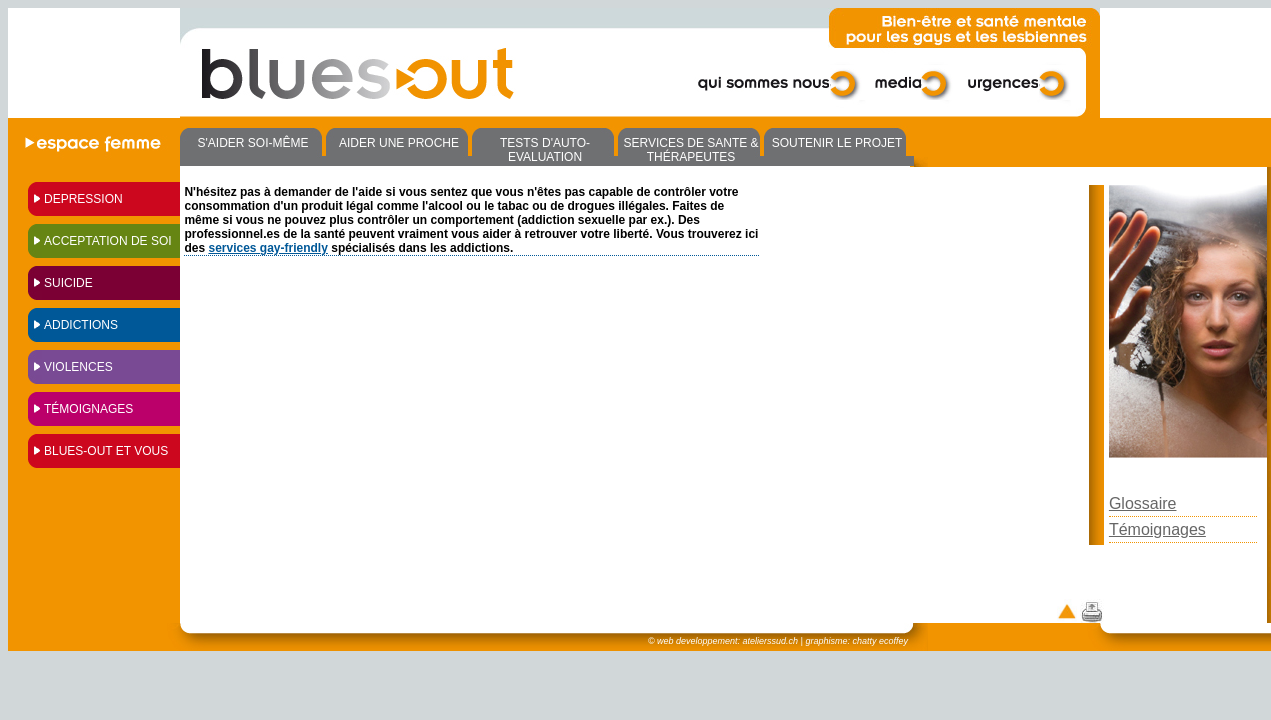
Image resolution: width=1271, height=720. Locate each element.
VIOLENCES (78, 367)
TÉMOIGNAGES (88, 409)
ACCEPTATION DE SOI (108, 241)
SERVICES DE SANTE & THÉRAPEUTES (690, 150)
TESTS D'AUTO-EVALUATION (545, 150)
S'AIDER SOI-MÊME (253, 143)
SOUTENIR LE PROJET (837, 143)
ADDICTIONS (81, 325)
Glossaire (1143, 503)
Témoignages (1157, 529)
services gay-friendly (267, 248)
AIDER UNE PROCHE (399, 143)
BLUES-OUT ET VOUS (106, 451)
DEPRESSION (83, 199)
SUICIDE (68, 283)
